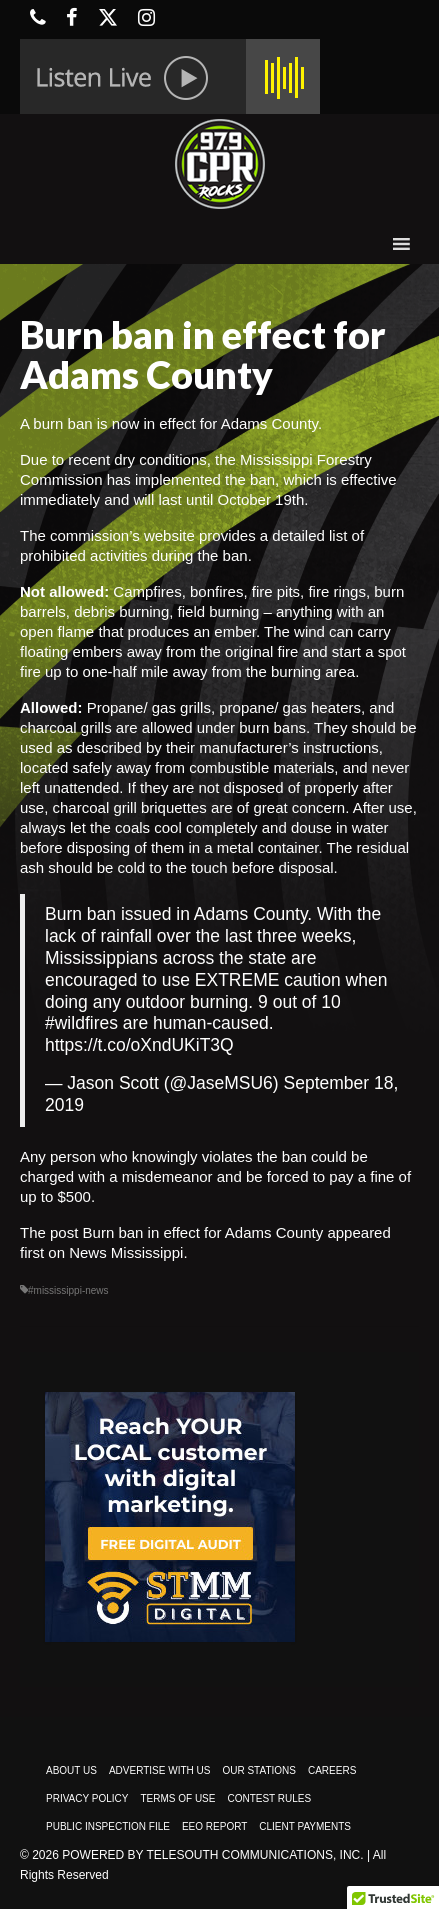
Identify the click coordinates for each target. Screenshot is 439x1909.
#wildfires (81, 1023)
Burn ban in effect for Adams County (203, 1232)
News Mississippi (126, 1252)
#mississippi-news (68, 1290)
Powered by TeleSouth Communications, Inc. (212, 1855)
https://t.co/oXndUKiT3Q (139, 1045)
